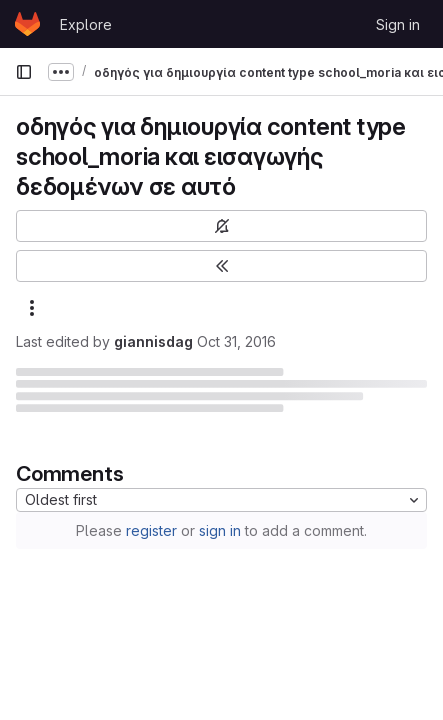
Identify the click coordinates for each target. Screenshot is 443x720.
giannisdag (153, 341)
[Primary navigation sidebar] (24, 72)
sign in (220, 530)
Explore (86, 24)
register (151, 530)
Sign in (398, 24)
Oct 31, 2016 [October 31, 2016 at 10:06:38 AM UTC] (236, 341)
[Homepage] (27, 24)
